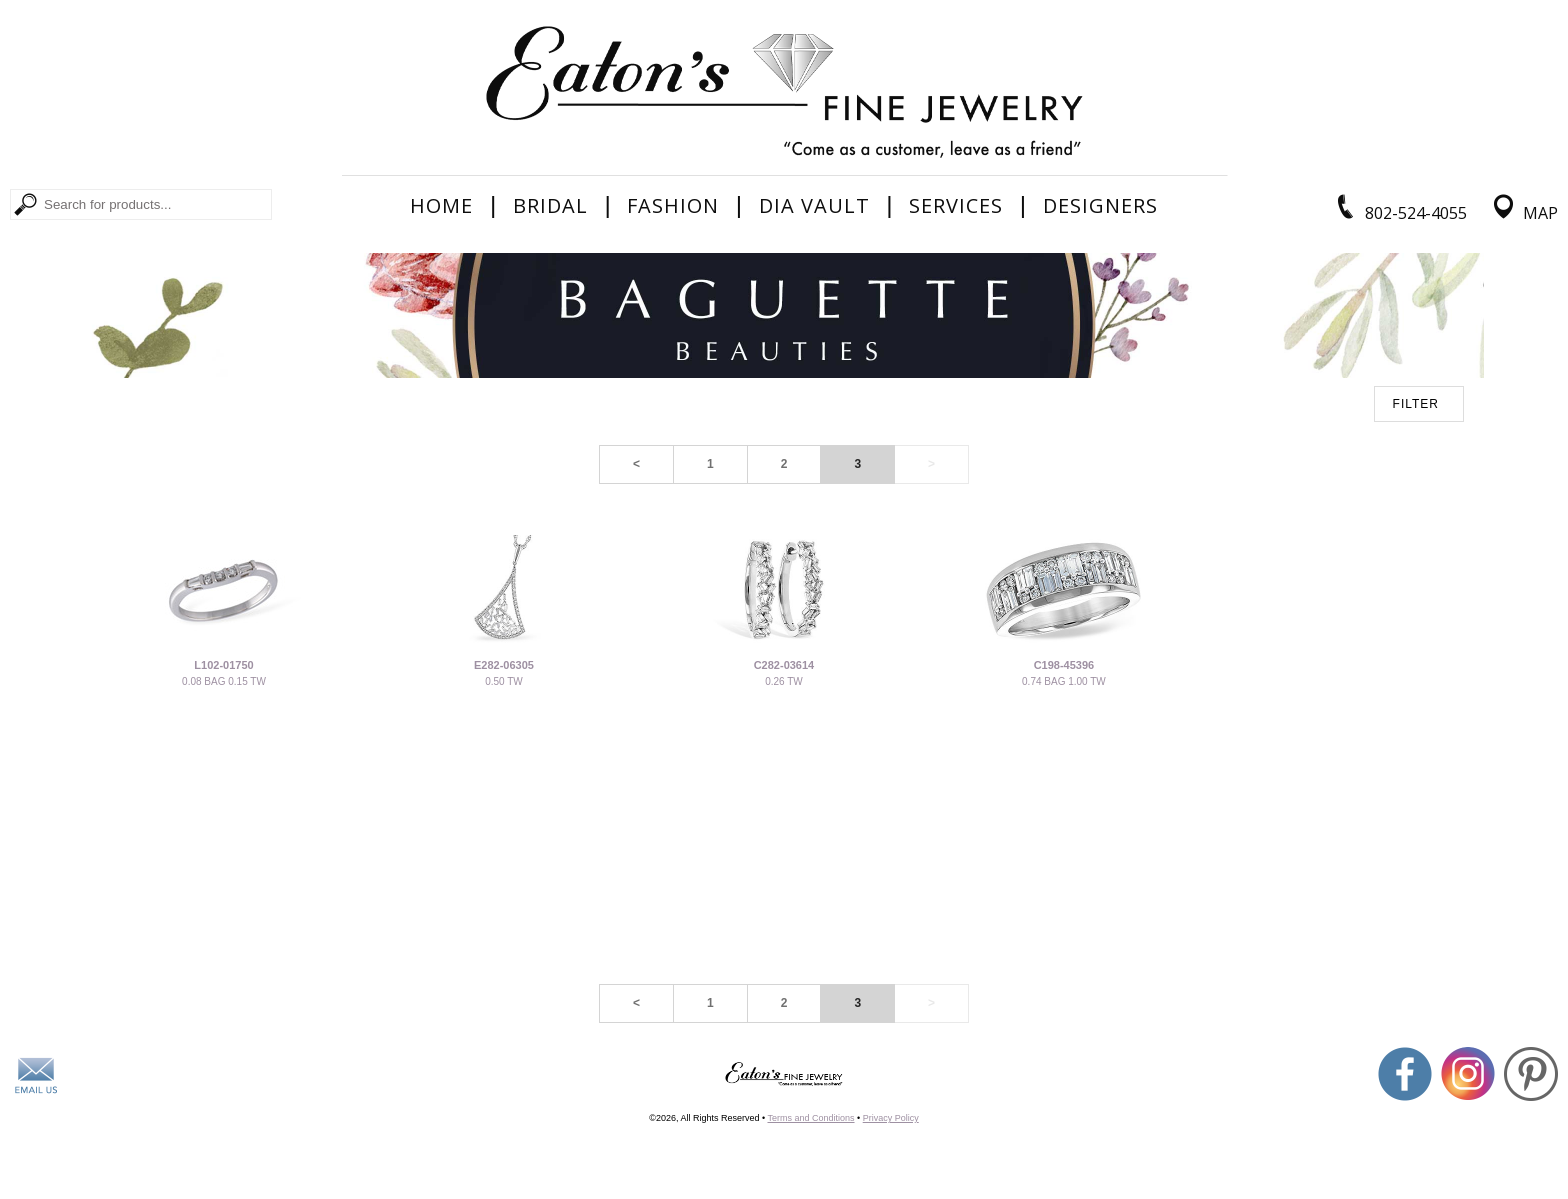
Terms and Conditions (810, 1118)
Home (441, 206)
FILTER (1416, 404)
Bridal (550, 206)
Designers (1100, 206)
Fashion (673, 206)
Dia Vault (814, 206)
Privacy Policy (891, 1118)
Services (956, 206)
